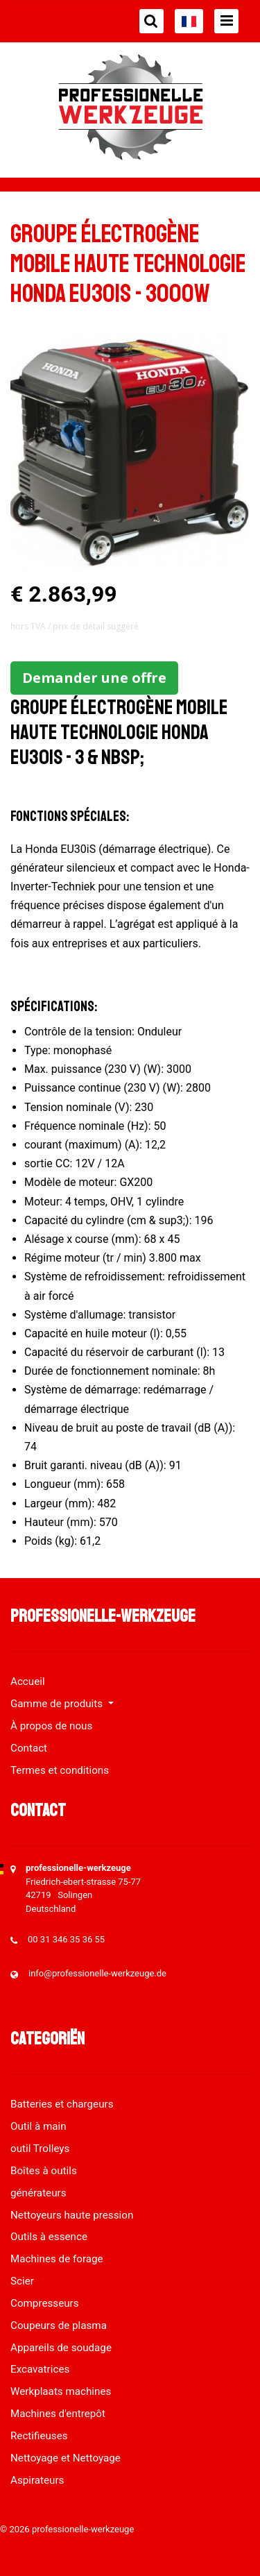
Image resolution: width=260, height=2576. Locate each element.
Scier (22, 2281)
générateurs (38, 2193)
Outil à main (38, 2126)
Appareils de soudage (61, 2347)
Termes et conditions (59, 1770)
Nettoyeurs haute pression (71, 2215)
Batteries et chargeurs (62, 2104)
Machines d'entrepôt (57, 2413)
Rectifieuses (39, 2436)
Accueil (27, 1681)
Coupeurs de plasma (58, 2325)
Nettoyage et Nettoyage (65, 2458)
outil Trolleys (39, 2148)
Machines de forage (56, 2259)
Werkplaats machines (60, 2391)
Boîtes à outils (43, 2170)
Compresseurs (44, 2303)
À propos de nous (51, 1726)
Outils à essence (48, 2236)
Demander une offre (94, 677)
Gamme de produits (57, 1703)
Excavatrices (39, 2369)
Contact (28, 1748)
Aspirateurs (37, 2480)
